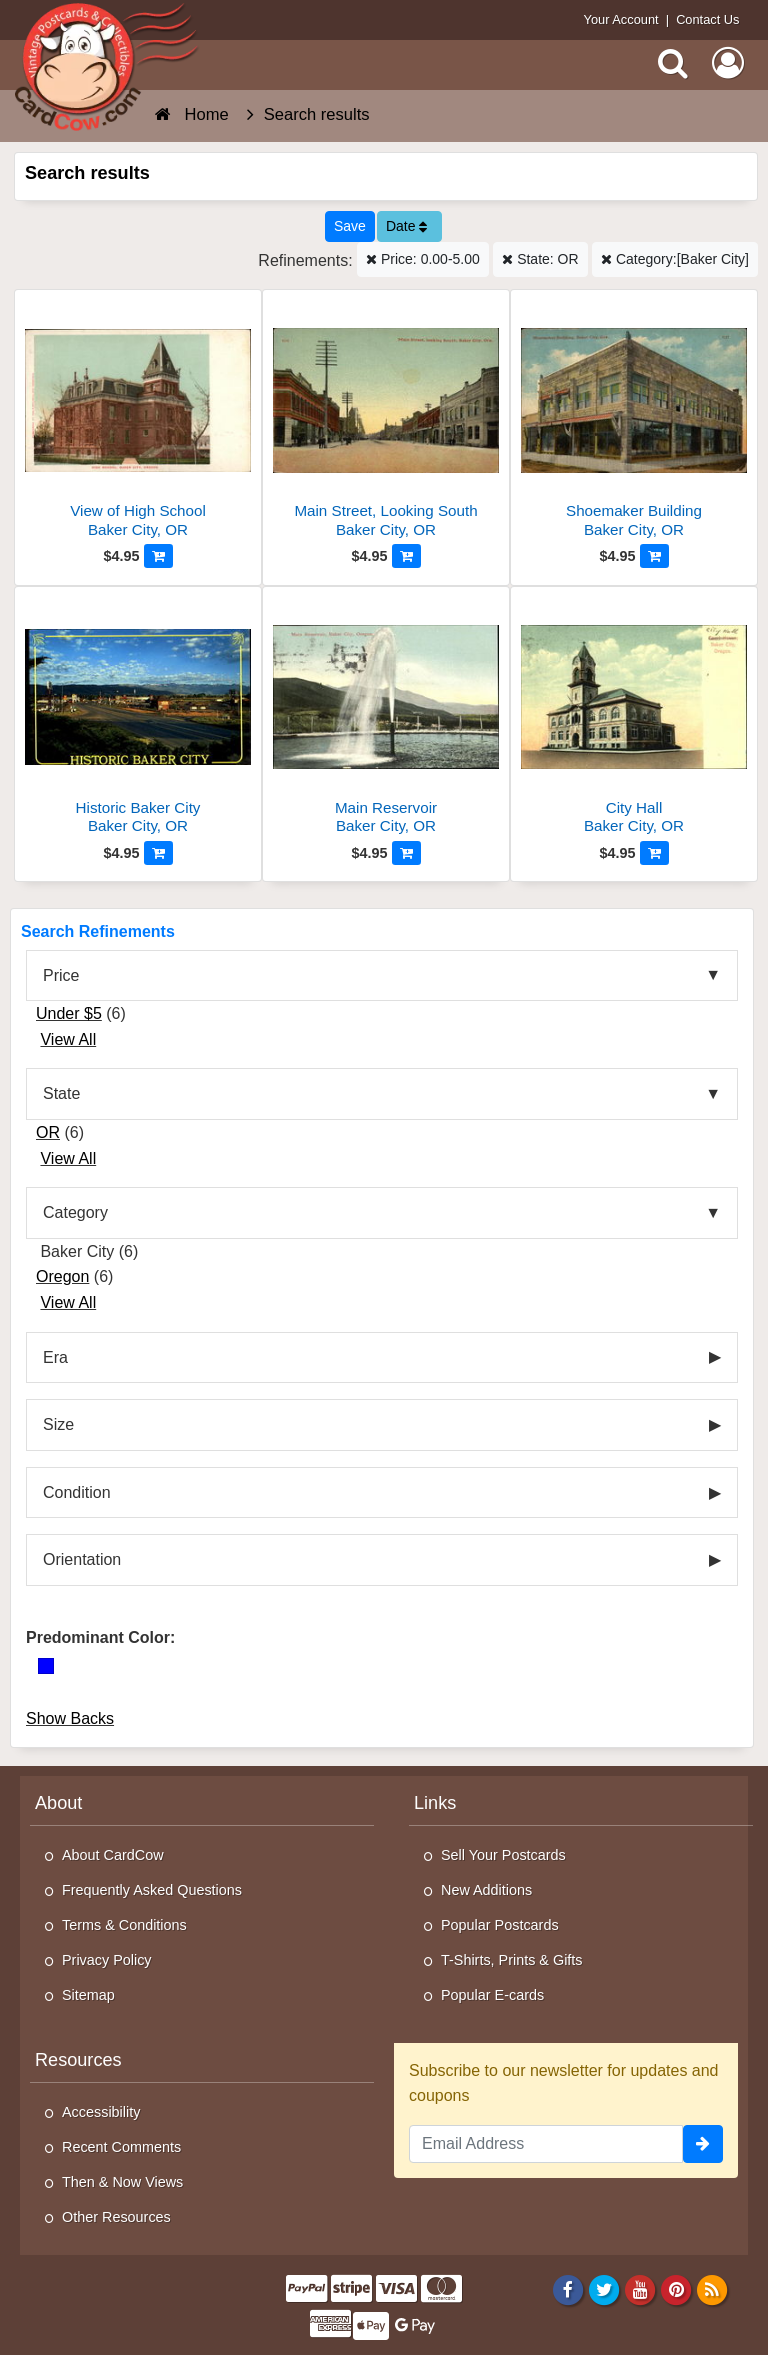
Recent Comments (121, 2147)
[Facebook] (567, 2289)
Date (406, 226)
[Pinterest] (676, 2289)
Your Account (621, 19)
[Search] (673, 63)
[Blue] (46, 1666)
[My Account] (728, 63)
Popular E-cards (492, 1995)
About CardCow (113, 1855)
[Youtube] (640, 2289)
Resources (78, 2060)
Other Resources (116, 2217)
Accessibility (101, 2112)
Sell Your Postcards (503, 1855)
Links (435, 1803)
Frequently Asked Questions (152, 1890)
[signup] (703, 2144)
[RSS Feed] (712, 2289)
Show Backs (70, 1718)
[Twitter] (604, 2289)
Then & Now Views (122, 2182)
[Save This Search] (350, 226)
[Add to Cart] (158, 556)
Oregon (62, 1276)
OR (48, 1132)
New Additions (486, 1890)
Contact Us (707, 19)
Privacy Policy (107, 1960)
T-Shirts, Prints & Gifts (512, 1960)
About (58, 1803)
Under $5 (69, 1013)
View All (68, 1039)
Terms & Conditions (124, 1925)
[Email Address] (546, 2144)
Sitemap (88, 1995)
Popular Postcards (500, 1925)
